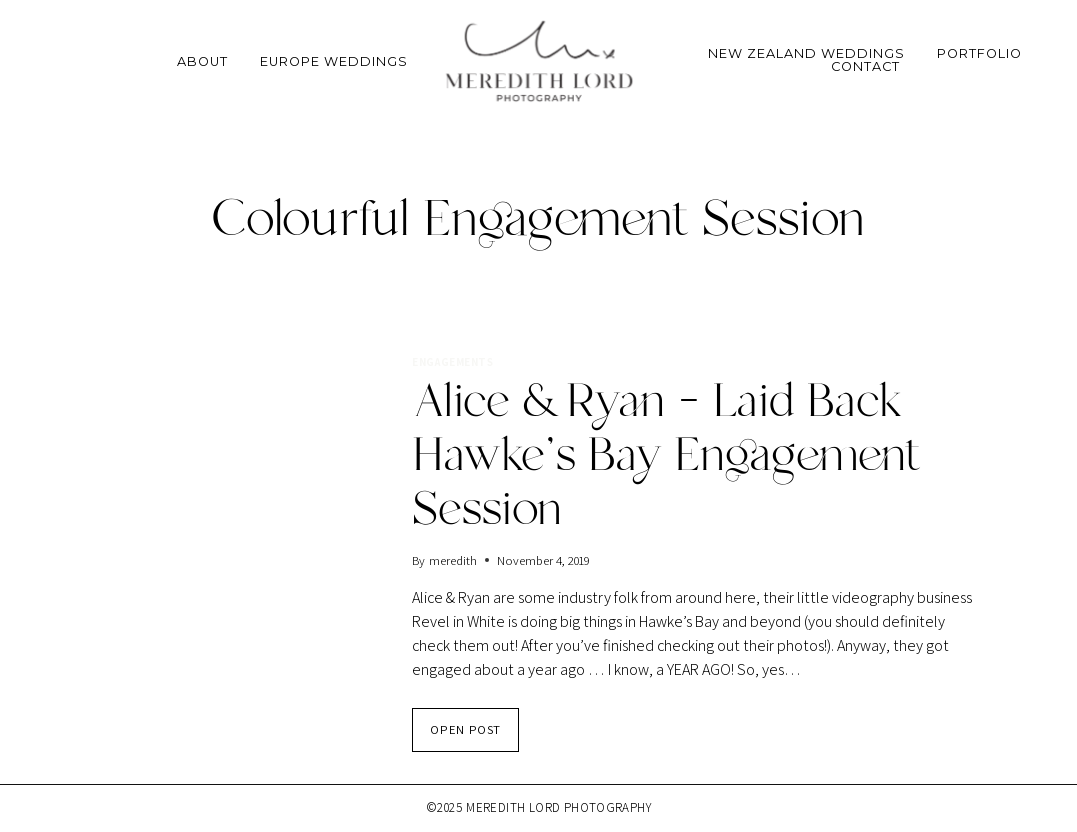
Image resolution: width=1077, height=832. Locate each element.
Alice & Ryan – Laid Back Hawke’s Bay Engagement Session (666, 456)
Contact (865, 67)
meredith (453, 560)
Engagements (452, 362)
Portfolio (979, 54)
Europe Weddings (334, 61)
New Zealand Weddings (806, 54)
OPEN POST (474, 735)
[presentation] (238, 449)
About (202, 61)
